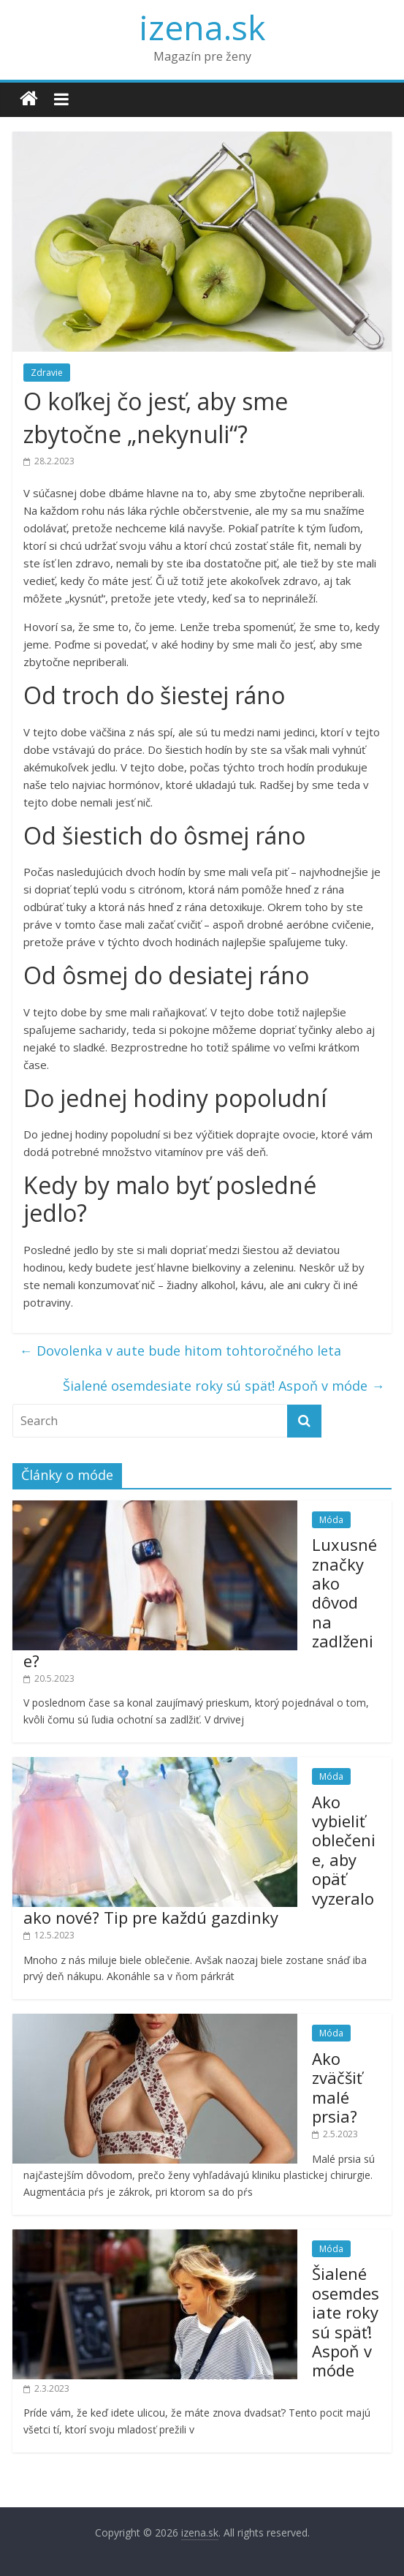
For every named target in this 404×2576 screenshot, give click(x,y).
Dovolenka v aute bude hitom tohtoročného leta (180, 1350)
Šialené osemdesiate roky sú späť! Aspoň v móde (223, 1385)
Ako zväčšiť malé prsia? (337, 2087)
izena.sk (202, 27)
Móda (331, 1520)
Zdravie (47, 372)
